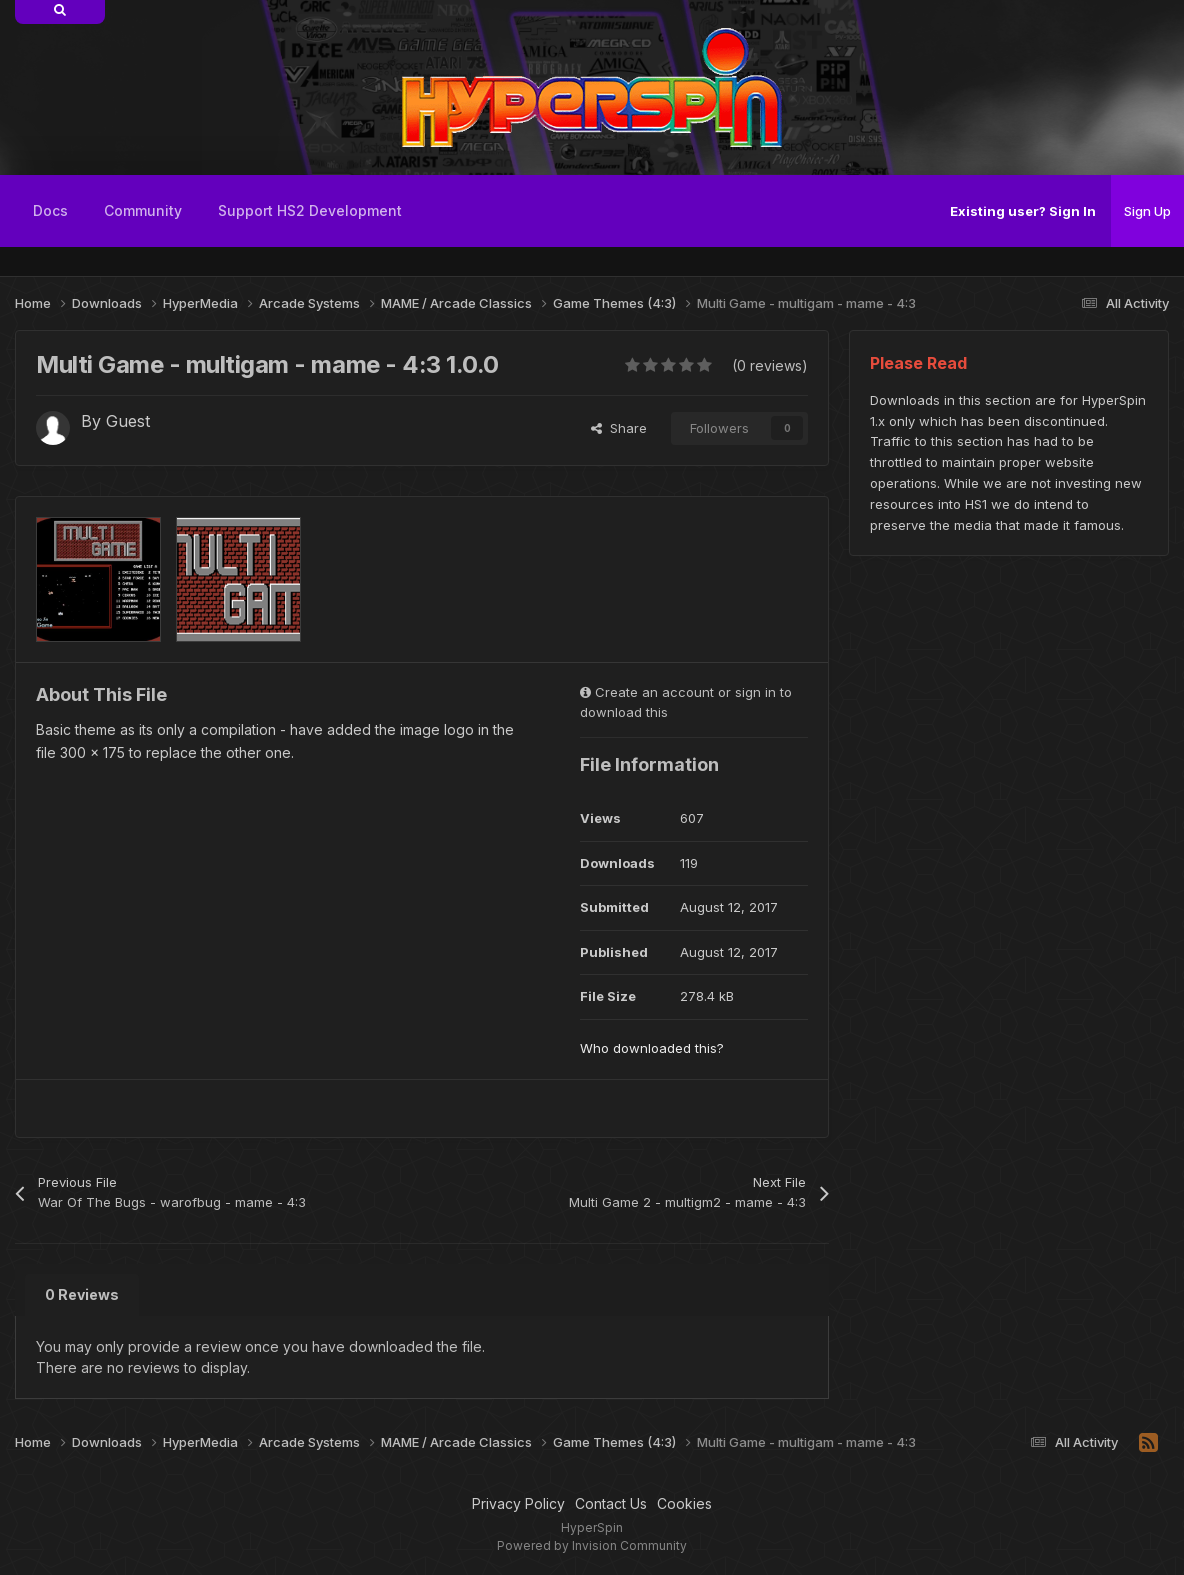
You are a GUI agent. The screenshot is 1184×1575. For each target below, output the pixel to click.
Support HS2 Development (310, 210)
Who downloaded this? (652, 1048)
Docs (50, 210)
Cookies (684, 1503)
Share (619, 428)
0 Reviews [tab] (82, 1294)
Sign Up (1147, 211)
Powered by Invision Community (592, 1545)
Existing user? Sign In (1023, 211)
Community (143, 210)
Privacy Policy (518, 1503)
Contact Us (611, 1503)
